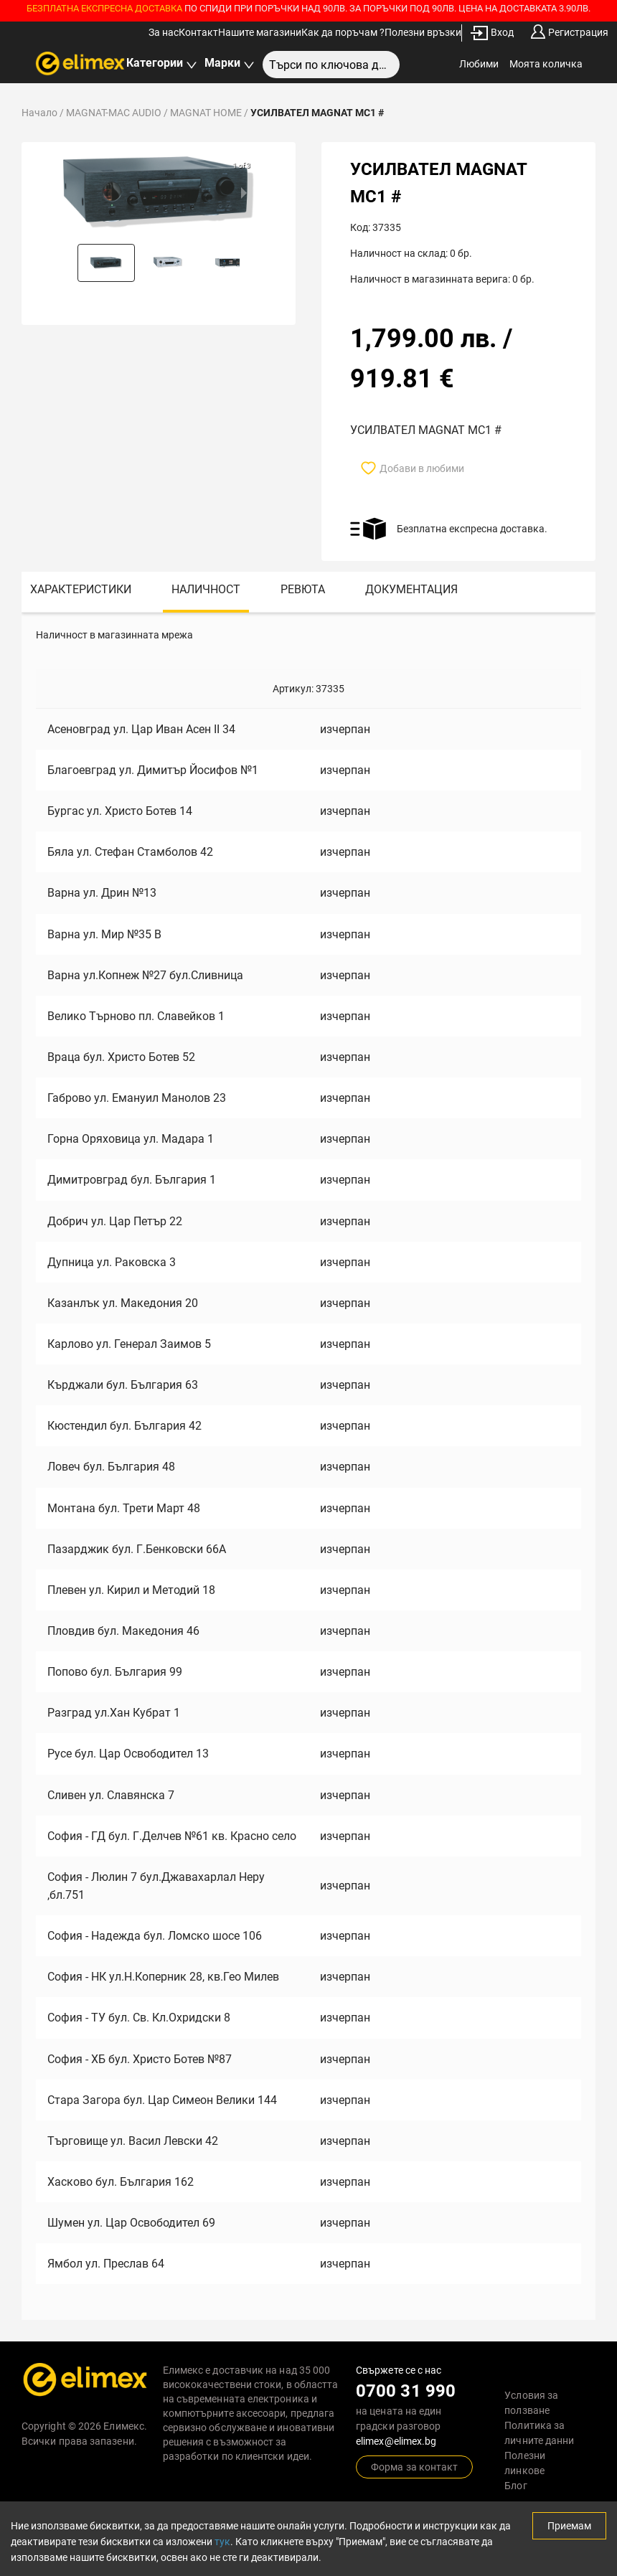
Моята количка (546, 64)
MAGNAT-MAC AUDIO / (118, 112)
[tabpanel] (308, 1466)
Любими (479, 64)
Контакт (198, 32)
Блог (515, 2485)
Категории (161, 63)
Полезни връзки (423, 32)
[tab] (80, 592)
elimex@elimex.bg (396, 2441)
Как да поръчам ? (343, 32)
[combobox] (331, 64)
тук (222, 2541)
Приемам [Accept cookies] (569, 2526)
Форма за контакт (414, 2467)
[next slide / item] (244, 192)
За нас (164, 32)
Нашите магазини (259, 32)
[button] (106, 263)
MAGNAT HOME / (210, 112)
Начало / (44, 112)
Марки (229, 63)
